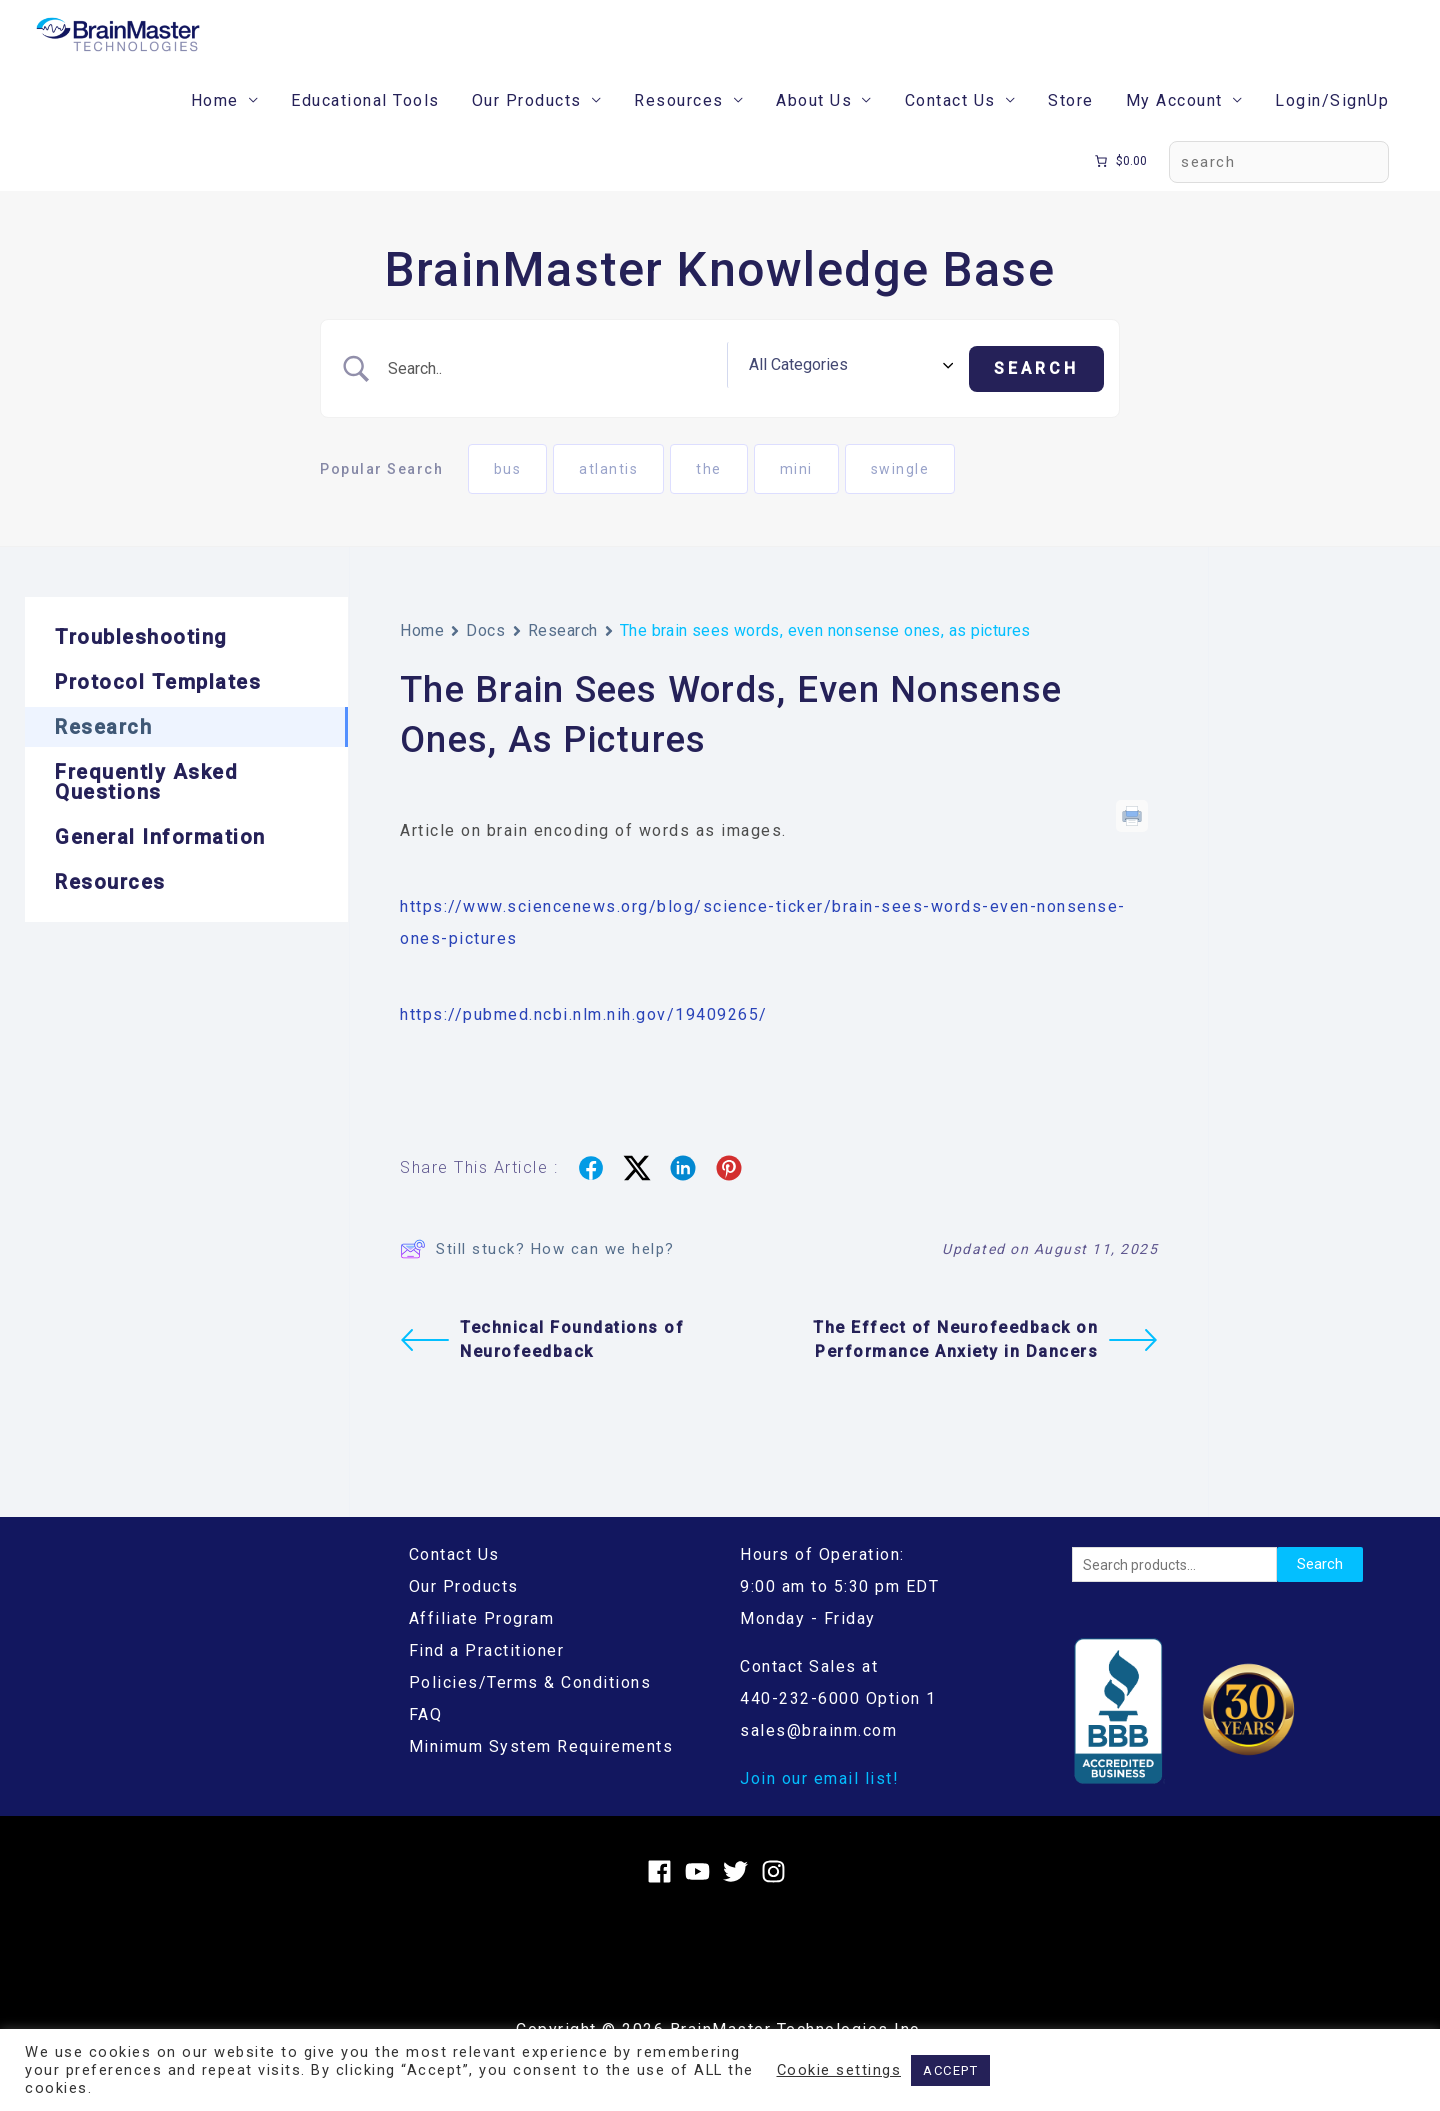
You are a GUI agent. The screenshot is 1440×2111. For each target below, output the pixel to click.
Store (1071, 130)
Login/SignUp (1332, 130)
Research (563, 653)
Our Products (527, 130)
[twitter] (739, 1894)
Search (1320, 1587)
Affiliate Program (482, 1641)
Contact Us (950, 130)
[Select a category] (884, 395)
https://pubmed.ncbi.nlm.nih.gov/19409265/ (584, 1037)
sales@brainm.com (818, 1753)
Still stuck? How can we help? (537, 1272)
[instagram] (777, 1894)
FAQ (426, 1737)
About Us (814, 130)
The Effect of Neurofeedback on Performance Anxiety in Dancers (985, 1363)
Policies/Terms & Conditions (530, 1705)
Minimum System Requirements (541, 1769)
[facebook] (663, 1894)
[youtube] (701, 1894)
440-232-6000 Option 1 (838, 1721)
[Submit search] (1036, 395)
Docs (485, 653)
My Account (1174, 130)
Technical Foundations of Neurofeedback (542, 1363)
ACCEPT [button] (950, 2070)
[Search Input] (592, 395)
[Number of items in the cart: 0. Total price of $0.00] (1119, 191)
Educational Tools (365, 130)
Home (215, 130)
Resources (679, 130)
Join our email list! (819, 1801)
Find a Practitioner (487, 1673)
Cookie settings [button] (839, 2070)
